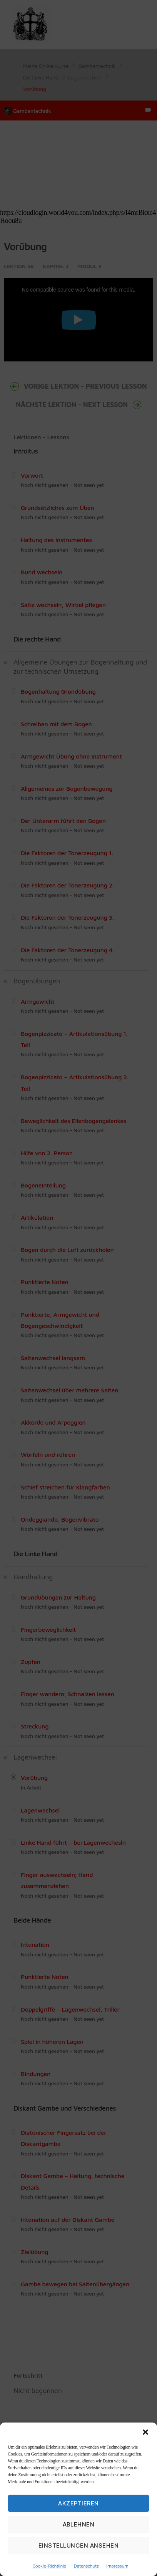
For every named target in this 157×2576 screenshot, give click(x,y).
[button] (145, 2432)
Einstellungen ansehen (78, 2545)
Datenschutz (86, 2566)
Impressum (117, 2566)
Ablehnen (79, 2524)
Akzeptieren (78, 2503)
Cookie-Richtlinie (49, 2566)
